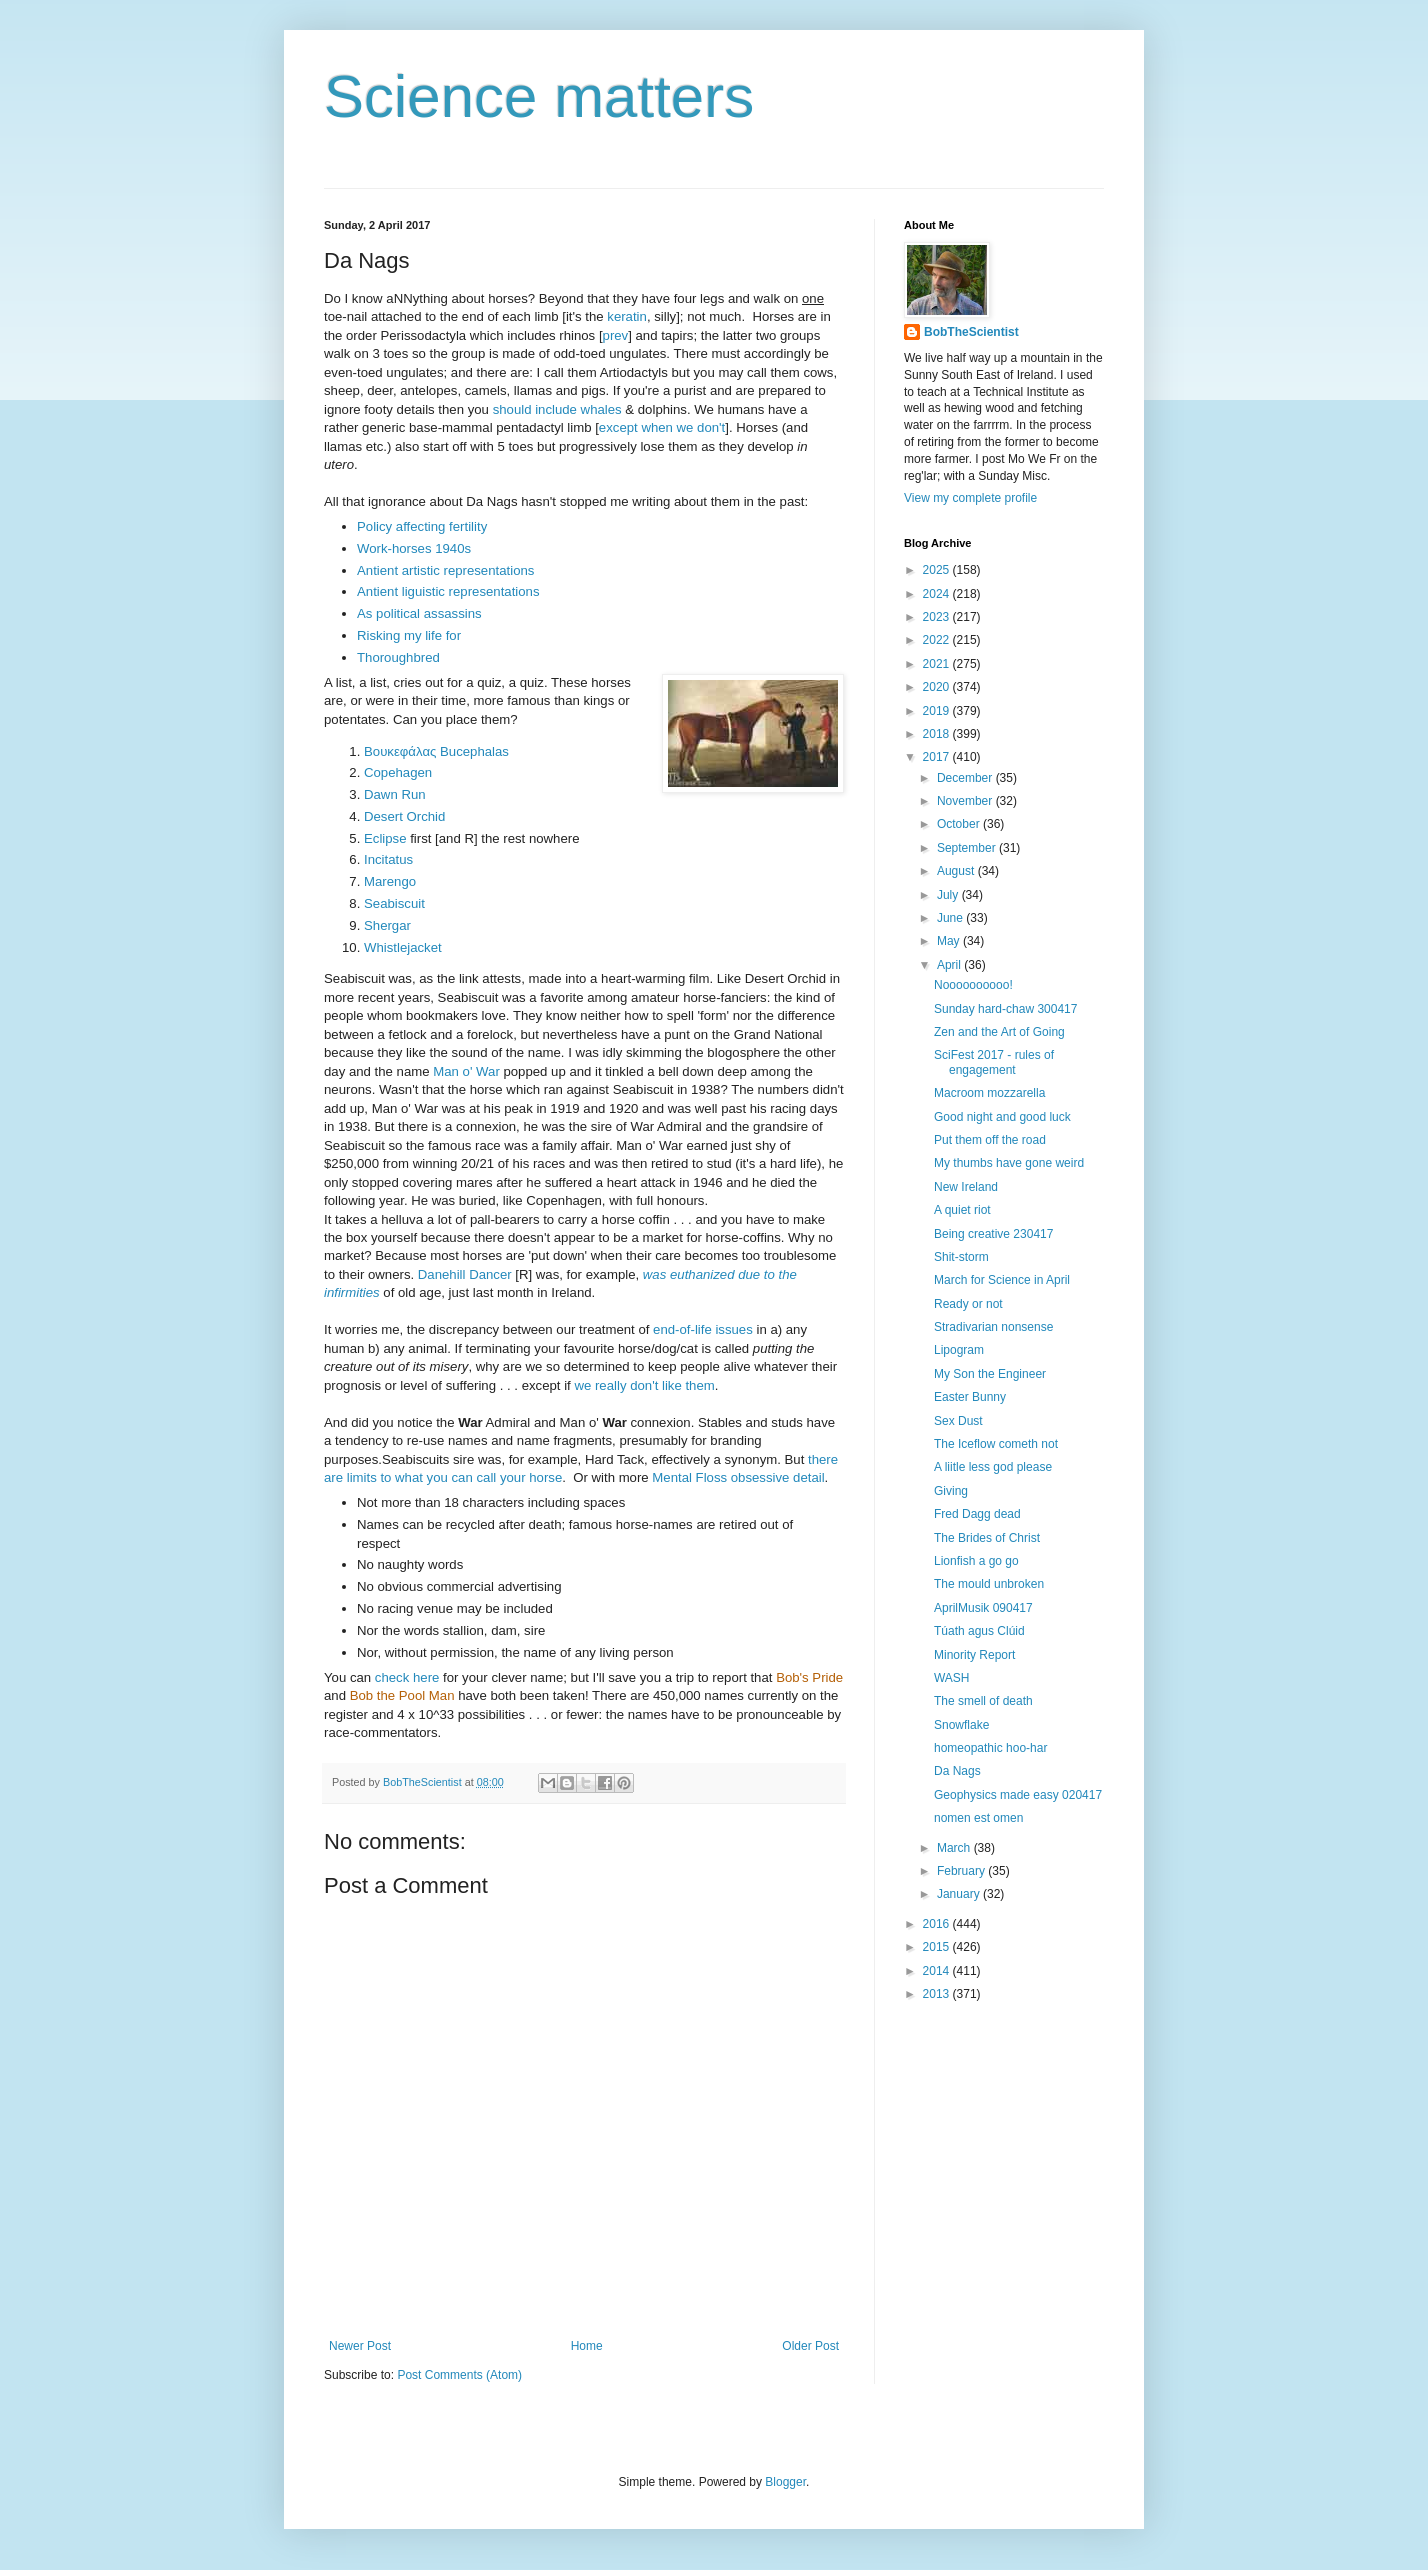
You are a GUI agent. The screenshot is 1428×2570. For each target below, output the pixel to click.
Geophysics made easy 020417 (1018, 1795)
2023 (938, 617)
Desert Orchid (404, 816)
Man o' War (466, 1071)
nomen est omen (978, 1818)
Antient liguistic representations (448, 591)
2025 (938, 570)
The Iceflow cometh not (996, 1444)
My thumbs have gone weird (1009, 1163)
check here (407, 1677)
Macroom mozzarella (989, 1093)
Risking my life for (409, 635)
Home (587, 2346)
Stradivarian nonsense (993, 1327)
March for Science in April (1002, 1280)
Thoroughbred (398, 657)
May (950, 941)
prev (616, 335)
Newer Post (360, 2346)
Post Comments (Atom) (459, 2375)
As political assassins (419, 613)
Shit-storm (961, 1257)
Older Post (810, 2346)
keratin (627, 316)
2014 (938, 1971)
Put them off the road (990, 1140)
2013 (938, 1994)
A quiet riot (962, 1210)
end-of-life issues (703, 1329)
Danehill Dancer (465, 1274)
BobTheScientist (971, 332)
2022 (938, 640)
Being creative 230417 (993, 1234)
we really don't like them (644, 1385)
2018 (938, 734)
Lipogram (959, 1350)
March (955, 1848)
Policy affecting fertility (422, 526)
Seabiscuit (394, 903)
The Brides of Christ (987, 1538)
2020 (938, 687)
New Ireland (966, 1187)
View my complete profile (970, 498)
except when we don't (662, 427)
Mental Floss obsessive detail (738, 1477)
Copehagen (398, 772)
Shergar (387, 925)
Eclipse (385, 838)
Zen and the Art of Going (999, 1032)
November (966, 801)
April (950, 965)
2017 (938, 757)
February (962, 1871)
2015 (938, 1947)
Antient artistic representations (445, 570)
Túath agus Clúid (979, 1631)
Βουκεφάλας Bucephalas (436, 751)
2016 (938, 1924)
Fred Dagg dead (977, 1514)
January (960, 1894)
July (949, 895)
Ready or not (968, 1304)
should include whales (559, 409)
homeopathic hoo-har (990, 1748)
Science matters (539, 96)
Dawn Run (395, 794)
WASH (952, 1678)
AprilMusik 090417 (983, 1608)
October (960, 824)
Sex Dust (958, 1421)
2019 (938, 711)
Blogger (785, 2482)
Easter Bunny (970, 1397)
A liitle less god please (993, 1467)
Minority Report (974, 1655)
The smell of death (983, 1701)
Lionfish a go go (976, 1561)
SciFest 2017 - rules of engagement (994, 1062)
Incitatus (388, 859)
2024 (938, 594)
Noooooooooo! (973, 985)
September (968, 848)
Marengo (390, 881)
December (966, 778)
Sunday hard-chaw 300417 (1005, 1009)
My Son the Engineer (990, 1374)
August (957, 871)
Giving (951, 1491)
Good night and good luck (1002, 1117)
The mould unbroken (989, 1584)
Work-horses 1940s (414, 548)
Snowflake (961, 1725)
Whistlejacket (403, 947)
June (951, 918)
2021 (938, 664)
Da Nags (957, 1771)
